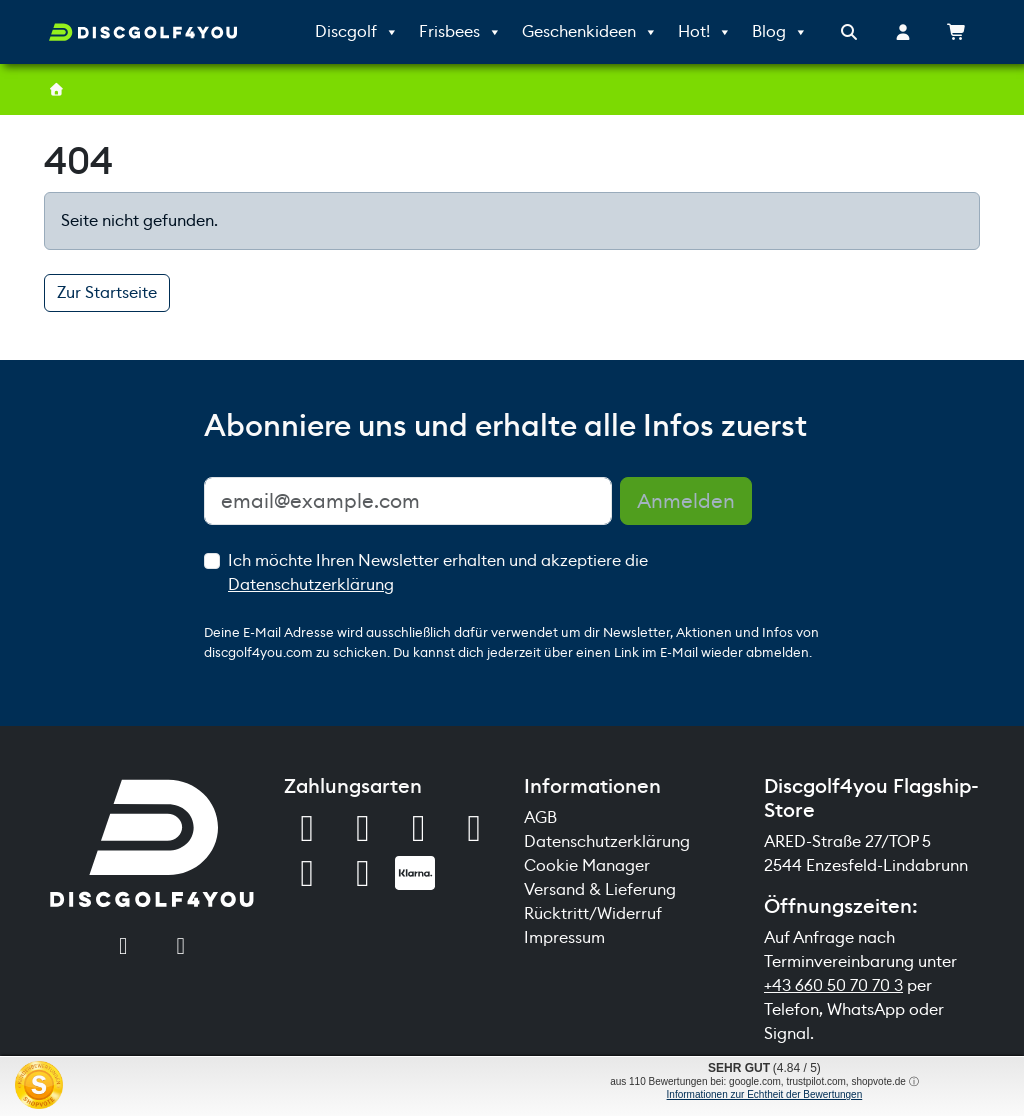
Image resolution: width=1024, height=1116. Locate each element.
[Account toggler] (903, 32)
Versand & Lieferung (600, 889)
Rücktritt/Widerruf (593, 913)
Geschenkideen (590, 32)
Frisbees (460, 32)
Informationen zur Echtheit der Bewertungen (765, 1094)
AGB (540, 817)
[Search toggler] (849, 32)
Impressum (564, 937)
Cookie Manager (587, 865)
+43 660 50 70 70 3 (833, 985)
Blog (780, 32)
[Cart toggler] (957, 32)
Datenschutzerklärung (311, 584)
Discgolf (357, 32)
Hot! (705, 32)
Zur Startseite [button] (107, 292)
